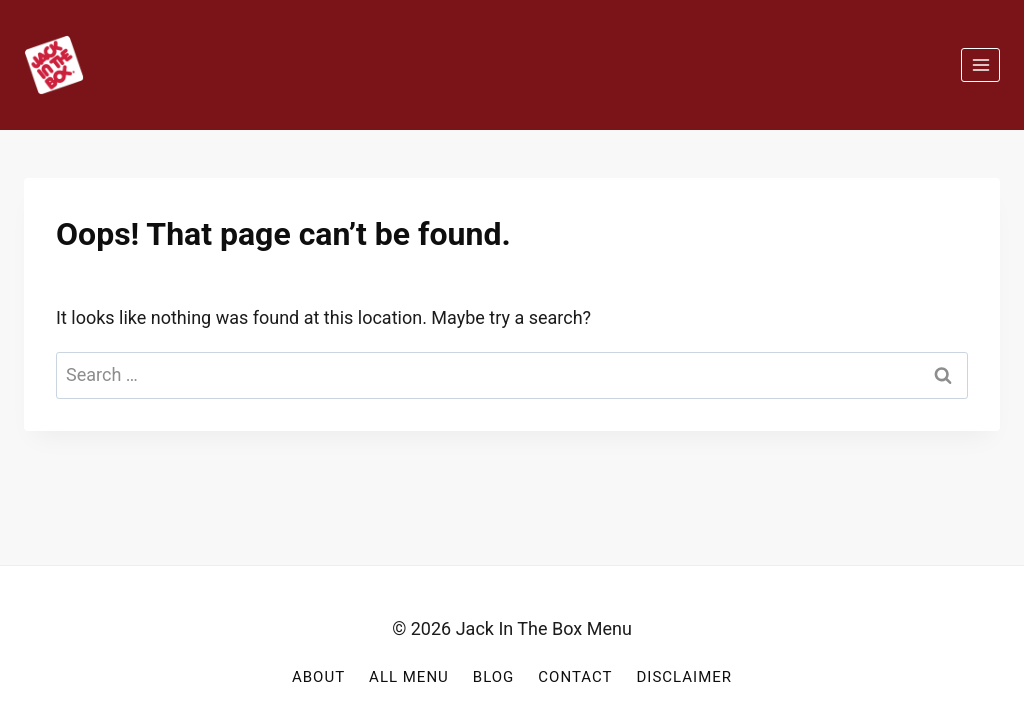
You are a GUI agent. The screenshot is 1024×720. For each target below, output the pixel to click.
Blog (494, 677)
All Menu (409, 677)
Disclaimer (684, 677)
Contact (575, 677)
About (318, 677)
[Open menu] (980, 64)
